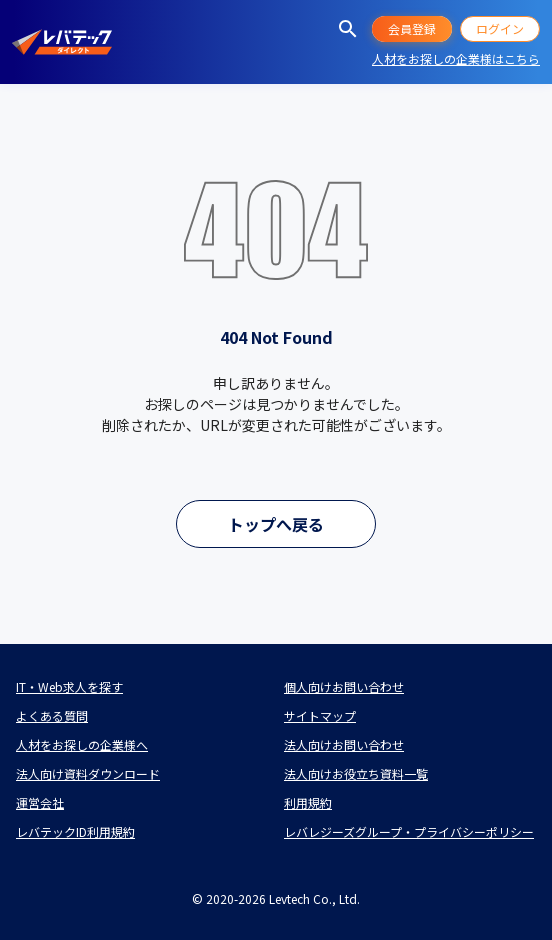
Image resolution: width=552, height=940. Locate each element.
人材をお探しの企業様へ (82, 744)
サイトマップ (320, 715)
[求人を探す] (348, 29)
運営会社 (40, 802)
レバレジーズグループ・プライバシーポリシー (409, 831)
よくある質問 (52, 715)
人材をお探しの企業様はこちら (456, 58)
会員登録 (412, 28)
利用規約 (308, 802)
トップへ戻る (276, 524)
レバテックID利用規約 (75, 831)
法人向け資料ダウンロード (88, 773)
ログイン (500, 28)
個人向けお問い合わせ (344, 686)
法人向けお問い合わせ (344, 744)
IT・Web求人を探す (69, 686)
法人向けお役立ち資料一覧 (356, 773)
